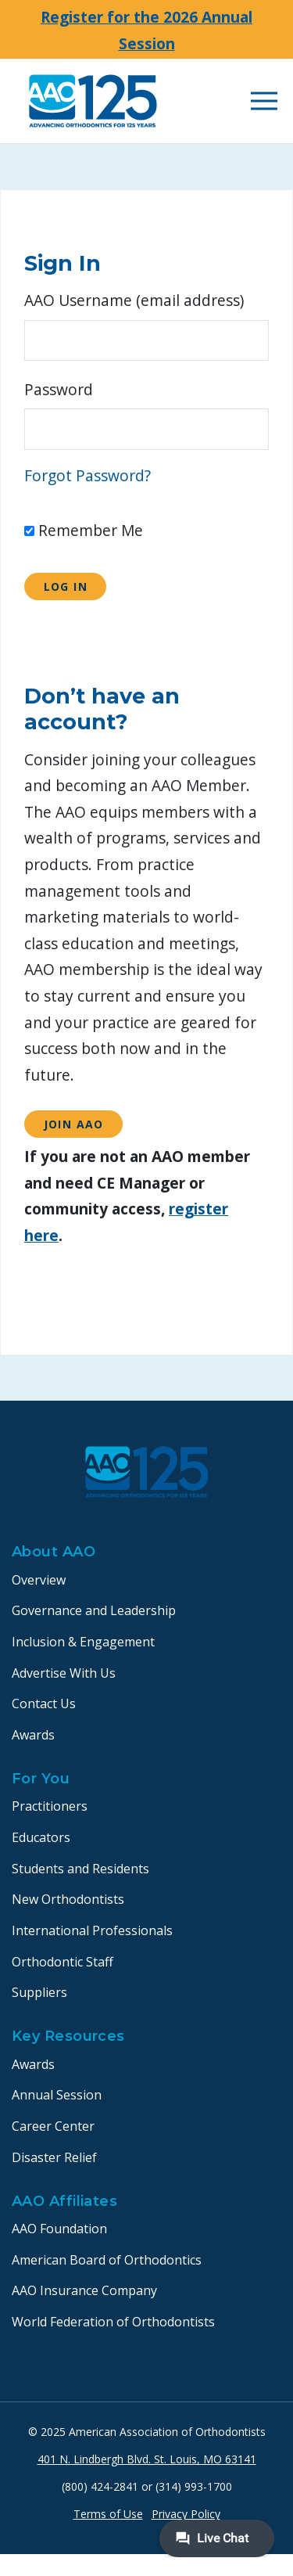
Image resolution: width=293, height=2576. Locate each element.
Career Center (53, 2126)
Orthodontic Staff (62, 1961)
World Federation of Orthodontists (113, 2321)
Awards (33, 1734)
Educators (41, 1837)
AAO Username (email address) (134, 300)
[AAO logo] (93, 101)
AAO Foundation (59, 2228)
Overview (39, 1579)
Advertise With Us (64, 1673)
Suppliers (39, 1992)
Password (58, 389)
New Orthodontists (68, 1899)
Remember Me (83, 530)
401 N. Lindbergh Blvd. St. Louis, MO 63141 (147, 2459)
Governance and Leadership (94, 1610)
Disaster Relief (54, 2157)
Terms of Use (108, 2513)
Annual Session (57, 2094)
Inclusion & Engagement (83, 1641)
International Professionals (92, 1930)
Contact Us (44, 1703)
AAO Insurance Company (84, 2290)
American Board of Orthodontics (107, 2259)
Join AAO (74, 1124)
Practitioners (50, 1806)
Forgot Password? (87, 475)
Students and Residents (80, 1868)
